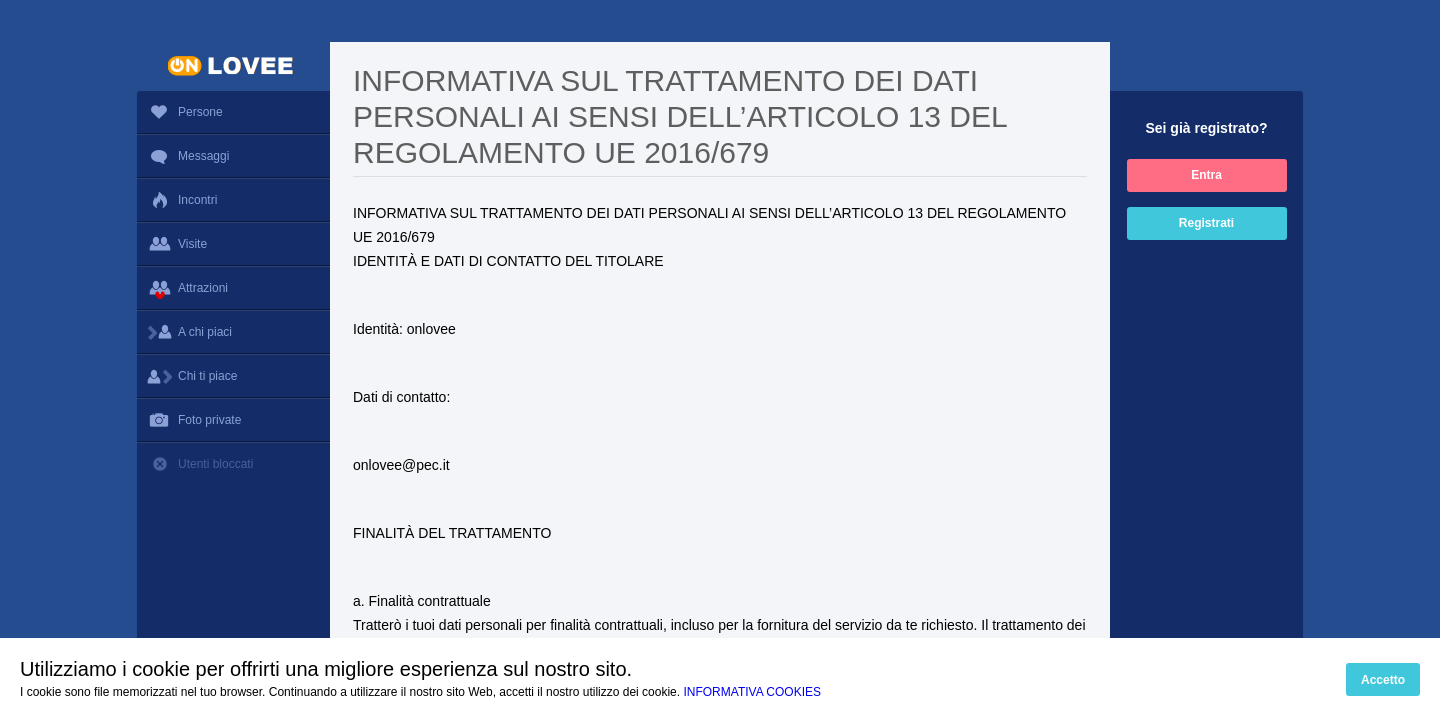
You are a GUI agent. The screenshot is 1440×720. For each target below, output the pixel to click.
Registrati (1206, 223)
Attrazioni (233, 288)
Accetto (1383, 680)
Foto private (233, 420)
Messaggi (233, 156)
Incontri (182, 200)
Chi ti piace (233, 376)
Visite (233, 244)
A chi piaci (233, 332)
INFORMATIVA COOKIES (752, 692)
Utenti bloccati (233, 464)
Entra (1206, 175)
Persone (185, 113)
